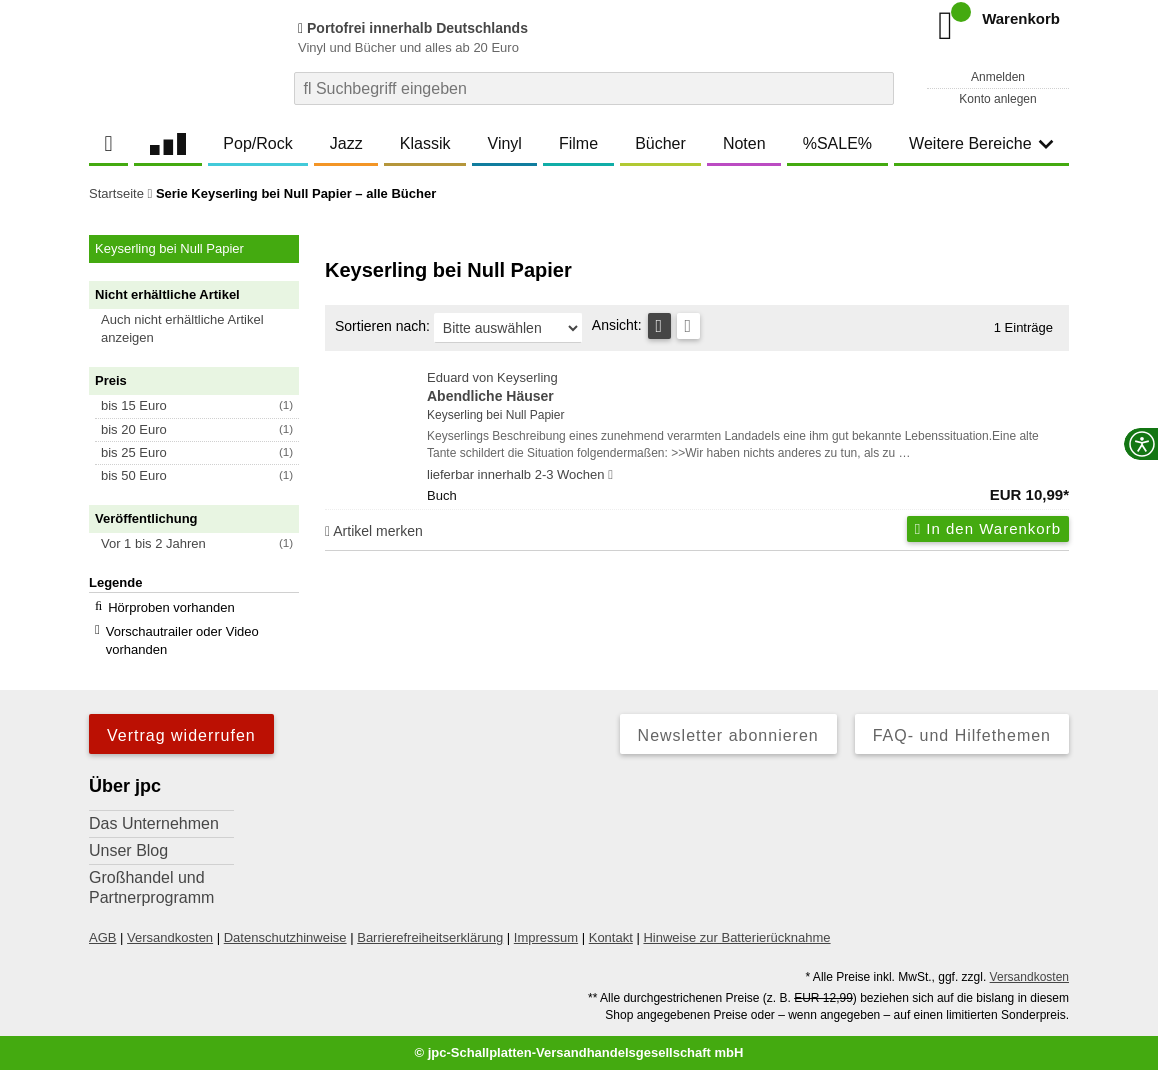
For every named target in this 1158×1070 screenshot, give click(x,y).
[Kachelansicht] (688, 326)
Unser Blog (128, 850)
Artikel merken (374, 531)
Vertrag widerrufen (181, 735)
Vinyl (505, 143)
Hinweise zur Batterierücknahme (736, 937)
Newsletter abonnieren (728, 735)
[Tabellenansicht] (659, 326)
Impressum (546, 937)
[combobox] (594, 88)
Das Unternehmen (154, 823)
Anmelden (998, 77)
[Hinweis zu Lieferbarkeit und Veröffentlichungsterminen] (610, 475)
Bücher (660, 143)
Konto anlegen (997, 99)
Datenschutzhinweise (285, 937)
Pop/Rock (257, 143)
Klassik (425, 143)
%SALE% (837, 143)
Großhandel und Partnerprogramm (151, 887)
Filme (578, 143)
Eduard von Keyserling (748, 388)
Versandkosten (170, 937)
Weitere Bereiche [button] (981, 143)
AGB (102, 937)
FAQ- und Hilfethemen (962, 735)
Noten (744, 143)
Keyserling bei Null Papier (495, 415)
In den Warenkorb (988, 528)
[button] (203, 329)
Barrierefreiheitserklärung (430, 937)
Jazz (346, 143)
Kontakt (611, 937)
